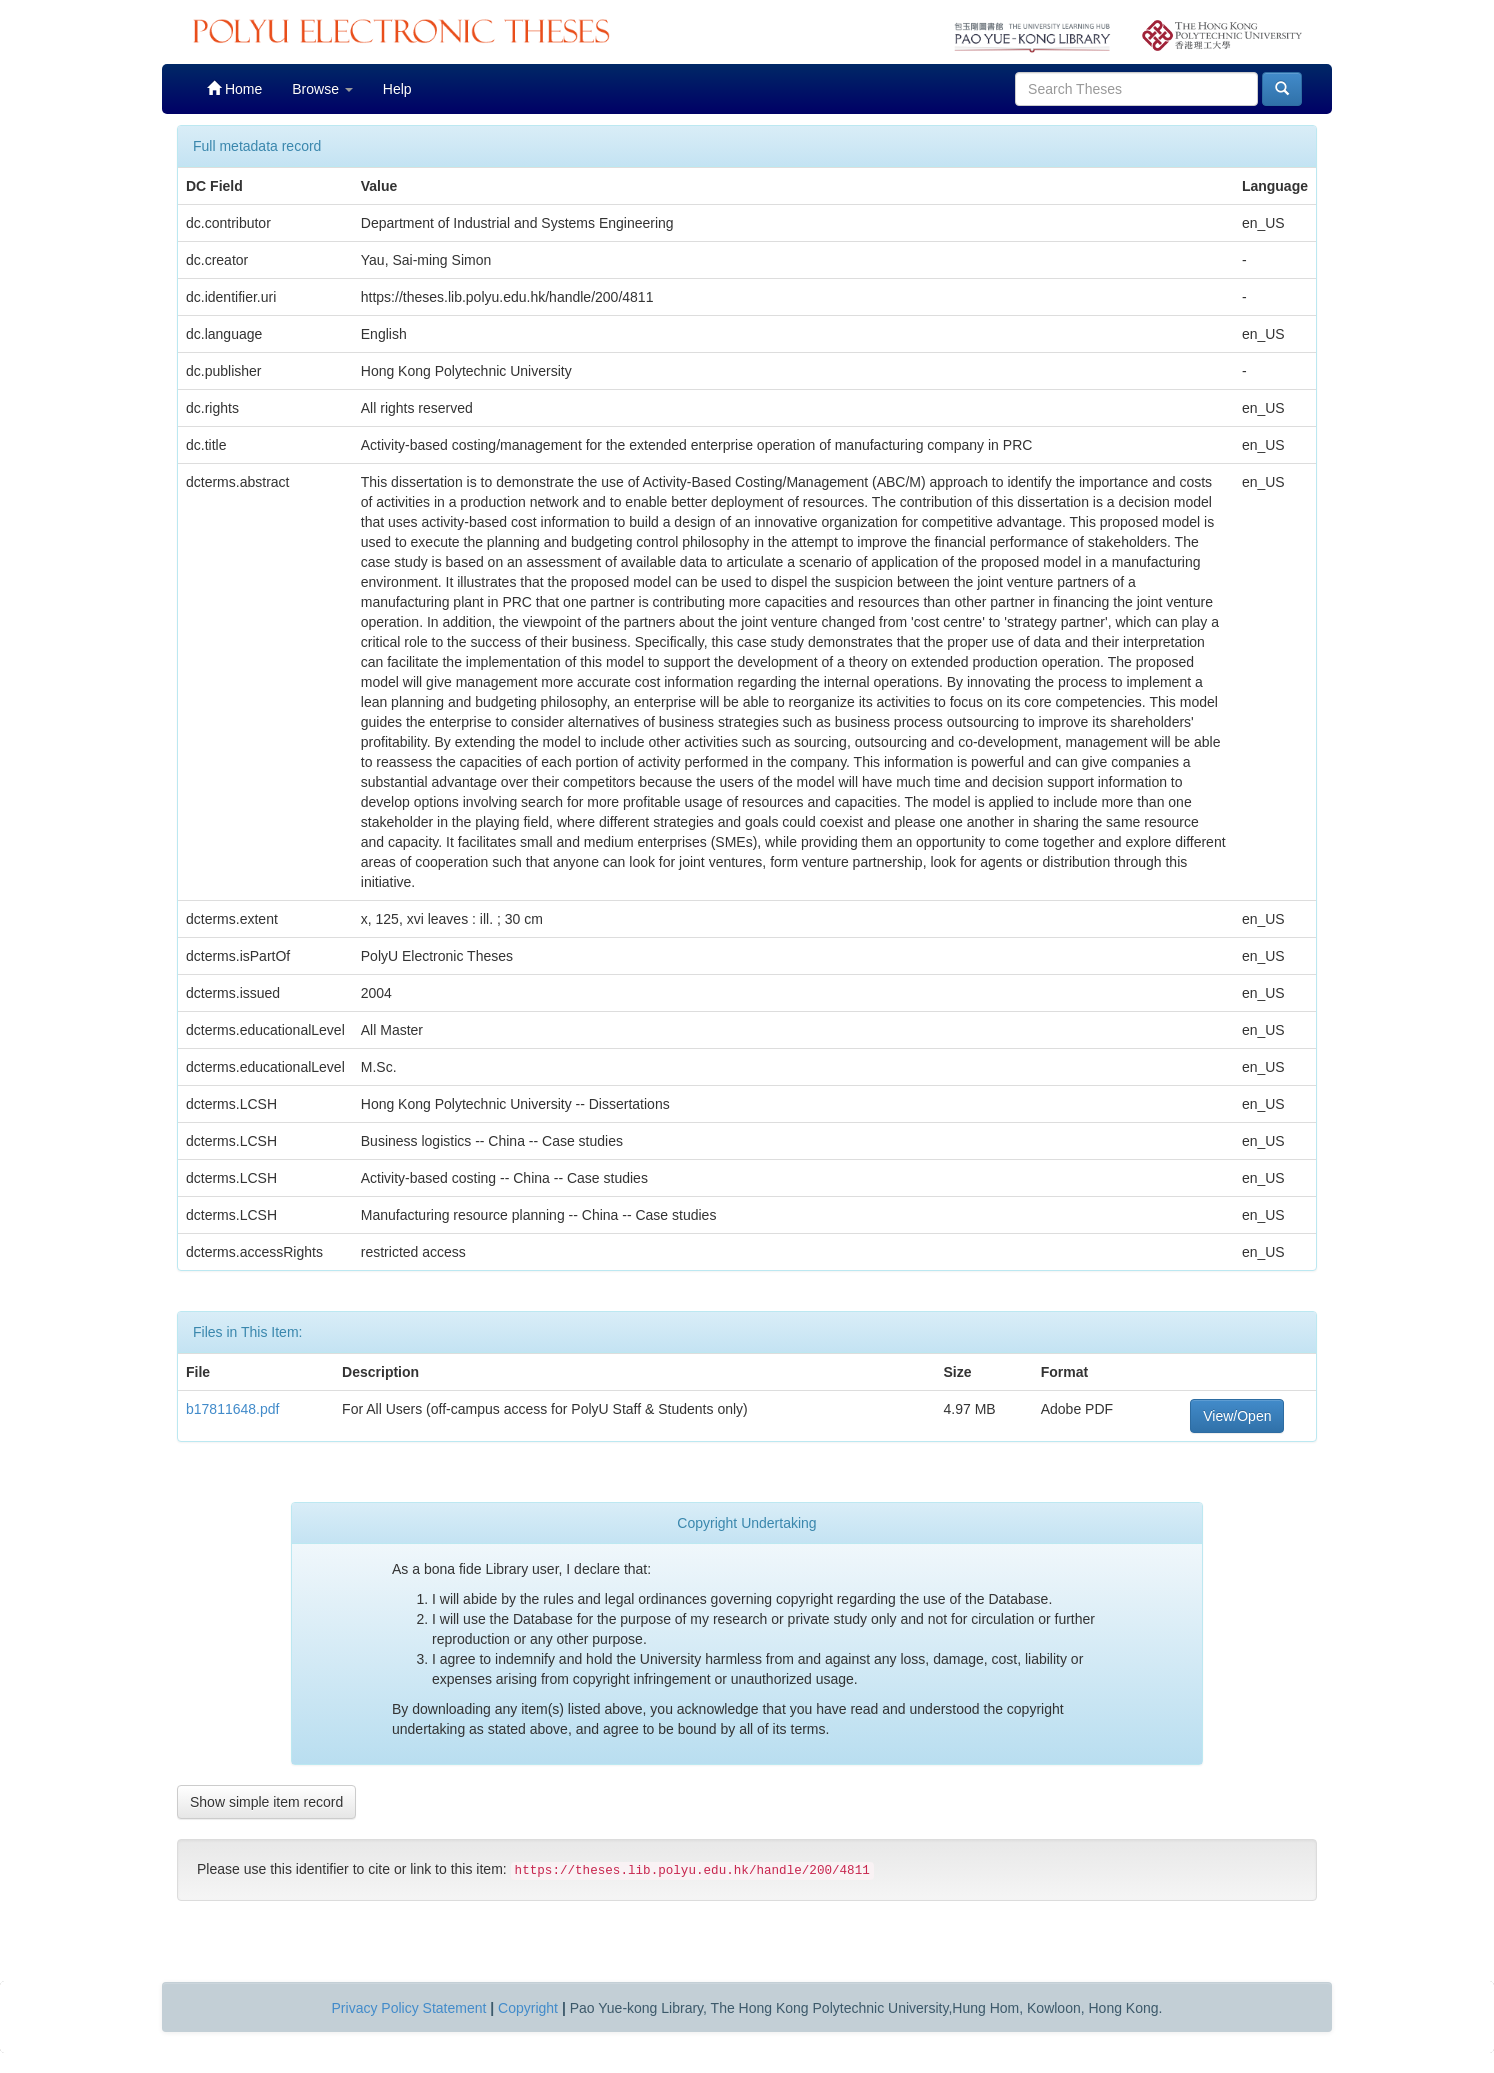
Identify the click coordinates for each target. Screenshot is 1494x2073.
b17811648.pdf (232, 1409)
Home (234, 88)
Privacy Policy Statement (409, 2008)
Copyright (528, 2008)
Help (397, 89)
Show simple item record (266, 1802)
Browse (322, 89)
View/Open (1237, 1416)
